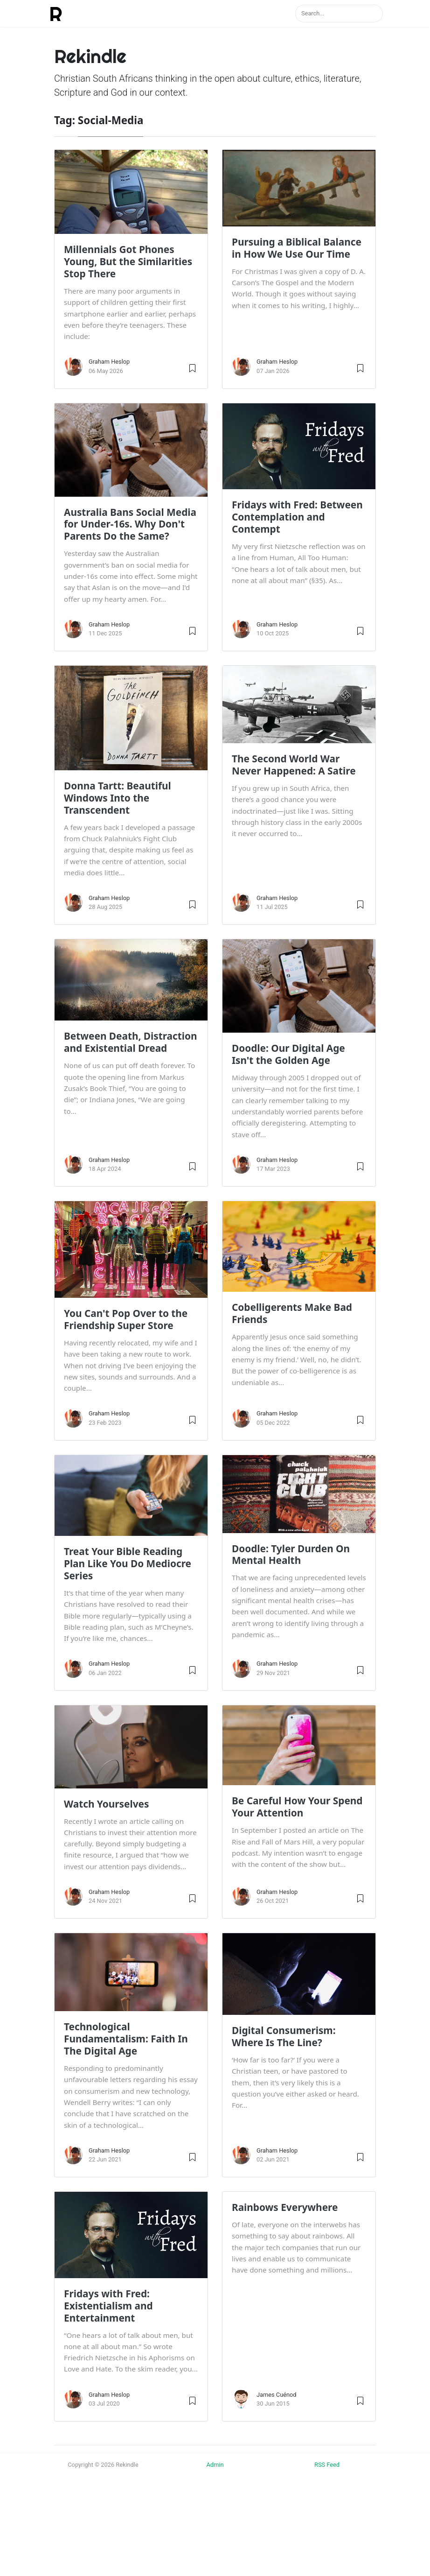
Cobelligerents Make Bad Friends (292, 1313)
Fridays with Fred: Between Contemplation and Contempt (297, 516)
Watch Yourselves (106, 1803)
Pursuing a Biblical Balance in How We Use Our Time (296, 247)
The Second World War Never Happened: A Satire (294, 764)
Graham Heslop (109, 361)
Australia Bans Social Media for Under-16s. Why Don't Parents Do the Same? (130, 524)
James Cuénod (277, 2394)
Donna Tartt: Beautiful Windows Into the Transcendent (117, 797)
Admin (215, 2464)
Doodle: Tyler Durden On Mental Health (291, 1554)
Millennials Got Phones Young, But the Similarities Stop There (128, 261)
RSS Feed (327, 2464)
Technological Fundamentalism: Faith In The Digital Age (126, 2038)
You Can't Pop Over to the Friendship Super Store (125, 1319)
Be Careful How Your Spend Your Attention (297, 1806)
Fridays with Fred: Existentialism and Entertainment (108, 2305)
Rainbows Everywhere (285, 2207)
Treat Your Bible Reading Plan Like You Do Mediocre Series (127, 1563)
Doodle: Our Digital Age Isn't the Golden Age (288, 1054)
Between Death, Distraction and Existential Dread (130, 1042)
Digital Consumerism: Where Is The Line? (283, 2036)
